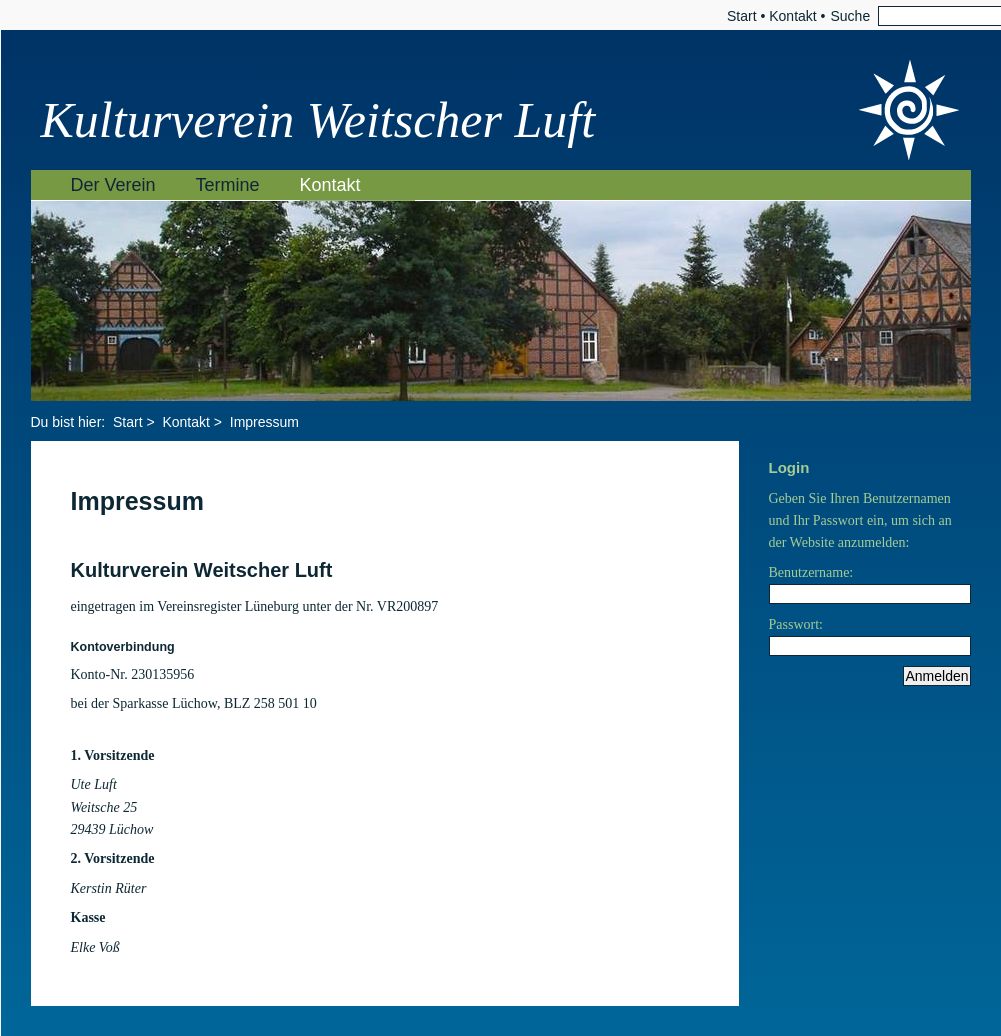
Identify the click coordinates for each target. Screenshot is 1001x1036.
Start (742, 16)
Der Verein (113, 185)
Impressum (264, 422)
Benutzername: (811, 572)
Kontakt (792, 16)
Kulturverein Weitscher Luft (318, 120)
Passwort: (796, 624)
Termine (228, 185)
